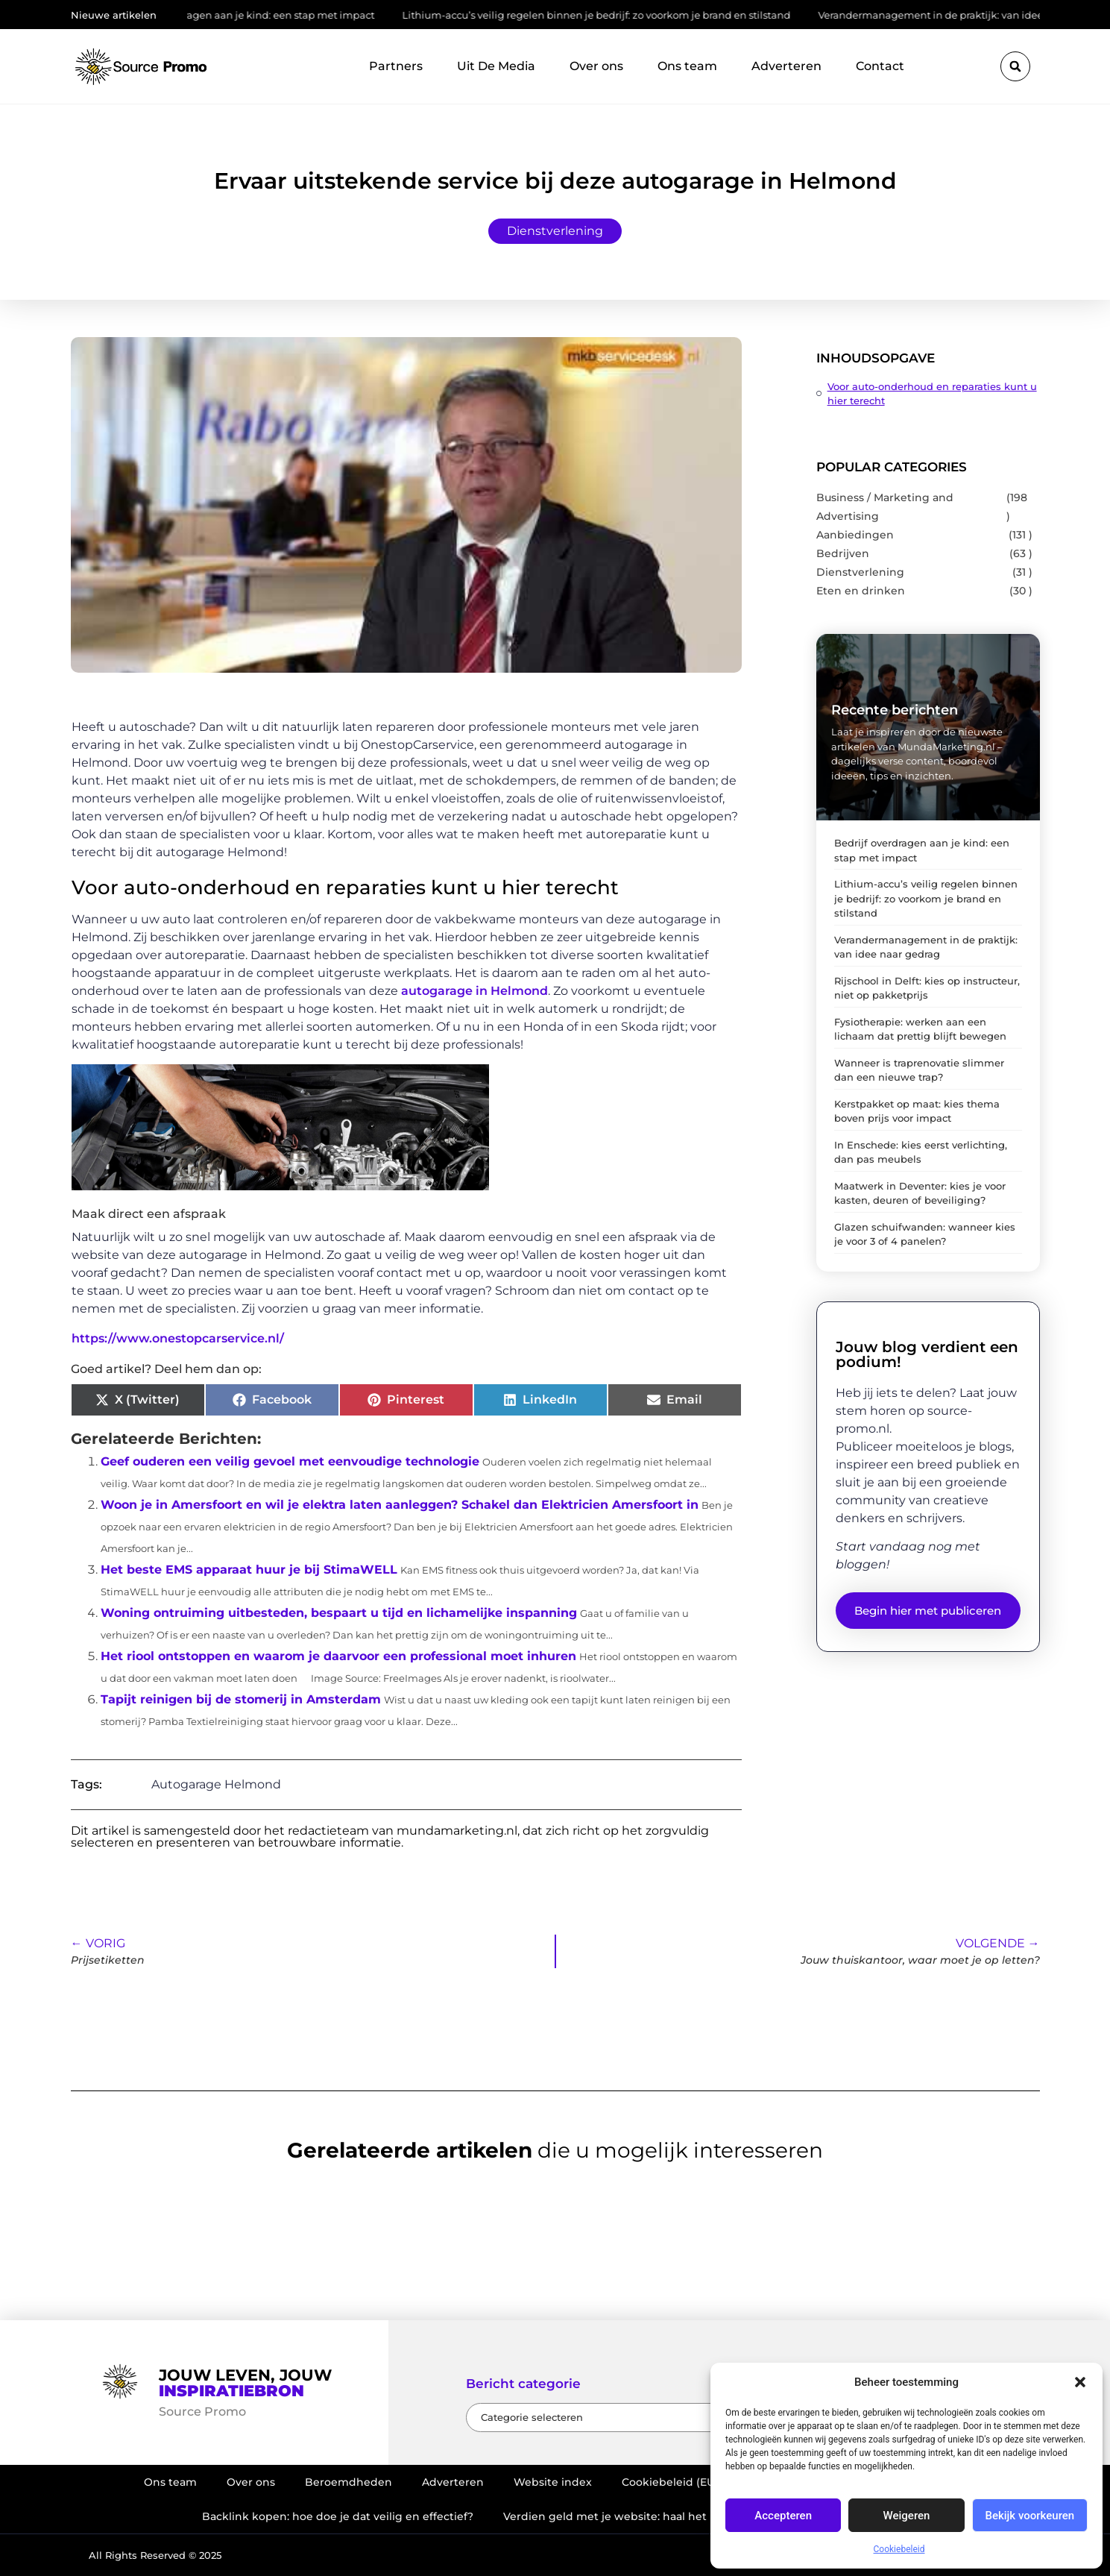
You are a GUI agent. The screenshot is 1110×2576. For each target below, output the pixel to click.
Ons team (687, 66)
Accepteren (783, 2515)
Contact (880, 66)
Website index (553, 2482)
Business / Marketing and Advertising (884, 506)
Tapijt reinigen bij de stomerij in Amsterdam (241, 1699)
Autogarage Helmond (216, 1784)
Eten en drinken (860, 591)
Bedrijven (842, 553)
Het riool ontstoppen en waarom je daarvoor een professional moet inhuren (338, 1656)
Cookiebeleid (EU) (670, 2482)
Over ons (596, 66)
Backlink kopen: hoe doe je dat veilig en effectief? (337, 2516)
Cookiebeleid (899, 2549)
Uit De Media (496, 66)
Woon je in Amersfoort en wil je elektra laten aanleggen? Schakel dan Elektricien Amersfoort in (400, 1505)
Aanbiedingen (855, 535)
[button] (1080, 2382)
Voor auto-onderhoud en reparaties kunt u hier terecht (932, 393)
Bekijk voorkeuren (1029, 2515)
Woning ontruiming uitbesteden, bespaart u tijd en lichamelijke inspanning (339, 1613)
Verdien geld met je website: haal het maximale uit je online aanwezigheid (706, 2516)
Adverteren (786, 66)
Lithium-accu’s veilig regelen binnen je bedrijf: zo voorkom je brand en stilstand (606, 15)
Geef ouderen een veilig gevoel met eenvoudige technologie (290, 1461)
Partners (396, 66)
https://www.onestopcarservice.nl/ (178, 1338)
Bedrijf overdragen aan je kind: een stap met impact (257, 15)
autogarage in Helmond (474, 991)
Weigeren (906, 2515)
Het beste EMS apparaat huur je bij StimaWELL (249, 1569)
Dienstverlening (555, 231)
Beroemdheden (348, 2482)
